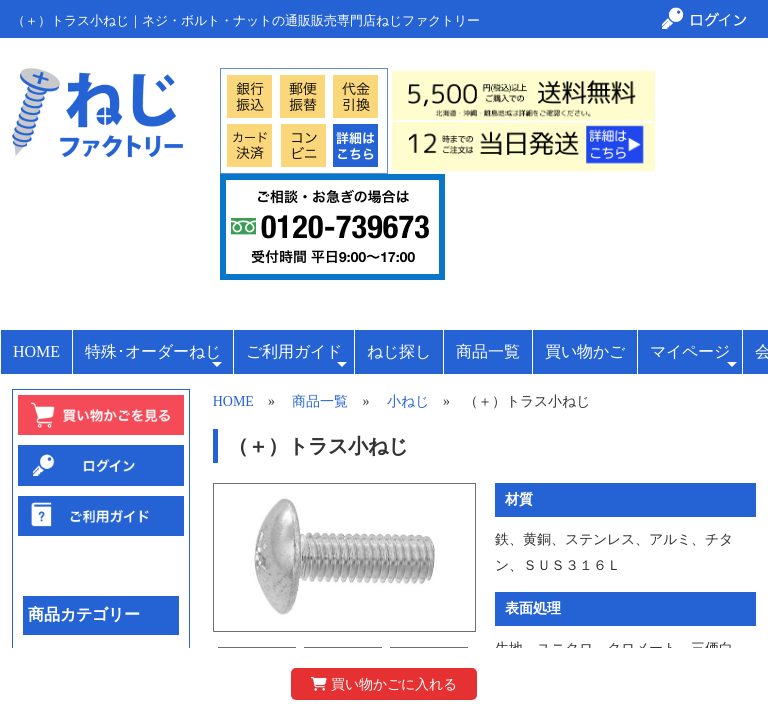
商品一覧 (488, 351)
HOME (36, 351)
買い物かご (585, 351)
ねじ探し (399, 351)
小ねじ (408, 401)
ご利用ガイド (296, 357)
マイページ (693, 357)
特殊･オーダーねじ (153, 357)
